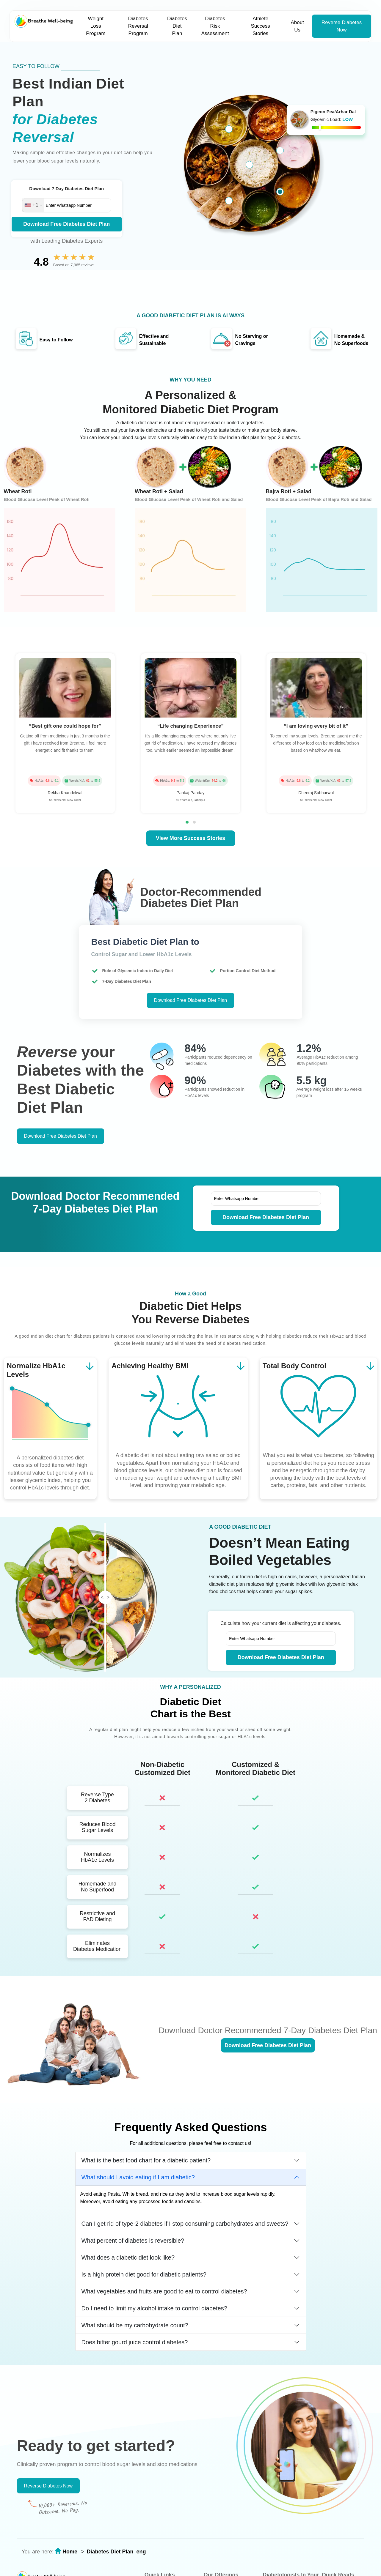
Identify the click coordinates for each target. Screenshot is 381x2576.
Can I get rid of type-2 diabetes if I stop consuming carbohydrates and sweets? (185, 2223)
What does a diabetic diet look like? (128, 2257)
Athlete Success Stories (260, 26)
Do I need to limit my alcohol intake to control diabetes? (154, 2308)
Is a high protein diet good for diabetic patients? (143, 2274)
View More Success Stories (190, 838)
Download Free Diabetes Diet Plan (66, 224)
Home (69, 2552)
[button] (187, 822)
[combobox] (33, 205)
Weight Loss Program (95, 26)
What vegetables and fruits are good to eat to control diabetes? (164, 2291)
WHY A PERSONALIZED (190, 1687)
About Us (297, 26)
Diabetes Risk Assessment (215, 26)
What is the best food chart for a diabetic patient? (146, 2160)
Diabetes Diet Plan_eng (116, 2552)
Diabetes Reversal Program (138, 26)
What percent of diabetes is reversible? (132, 2240)
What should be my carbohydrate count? (134, 2325)
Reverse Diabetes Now (342, 26)
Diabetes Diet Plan (177, 26)
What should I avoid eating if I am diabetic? (138, 2177)
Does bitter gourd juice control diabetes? (134, 2342)
